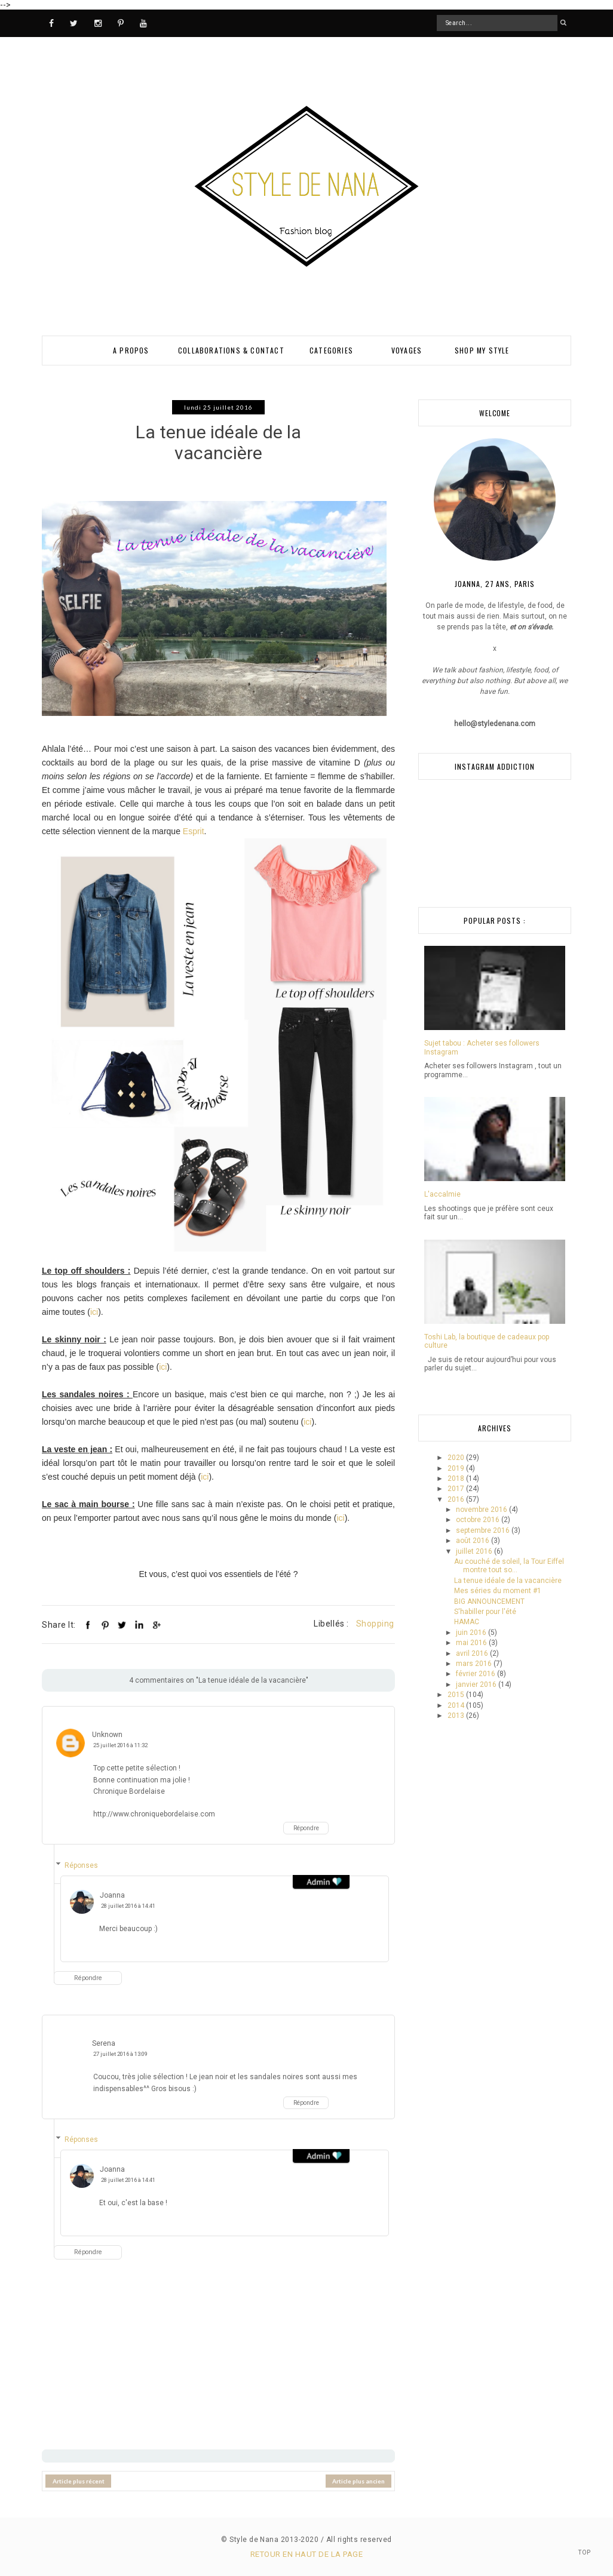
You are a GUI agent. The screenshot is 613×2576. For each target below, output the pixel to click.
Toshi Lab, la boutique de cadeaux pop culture (486, 1341)
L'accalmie (442, 1194)
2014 (457, 1705)
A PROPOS (131, 350)
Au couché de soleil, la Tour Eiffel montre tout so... (509, 1565)
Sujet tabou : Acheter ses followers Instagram (482, 1047)
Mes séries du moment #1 (497, 1591)
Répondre (306, 1828)
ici (94, 1312)
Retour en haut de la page (306, 2553)
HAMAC (466, 1622)
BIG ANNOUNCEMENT (489, 1601)
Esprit (193, 831)
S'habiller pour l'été (485, 1611)
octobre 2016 (478, 1520)
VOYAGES (406, 350)
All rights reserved (359, 2539)
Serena (103, 2043)
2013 (457, 1715)
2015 (457, 1694)
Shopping (375, 1623)
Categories (331, 350)
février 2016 (476, 1674)
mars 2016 (475, 1663)
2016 (457, 1499)
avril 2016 (473, 1653)
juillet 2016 (475, 1551)
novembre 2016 (482, 1509)
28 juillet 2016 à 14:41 (128, 1905)
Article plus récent (79, 2480)
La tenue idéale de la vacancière (508, 1580)
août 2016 (473, 1540)
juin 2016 (472, 1632)
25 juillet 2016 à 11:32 (120, 1745)
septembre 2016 (483, 1530)
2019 (457, 1468)
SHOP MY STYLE (482, 350)
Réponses (81, 1865)
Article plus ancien (358, 2480)
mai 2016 (472, 1643)
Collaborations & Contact (231, 350)
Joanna (112, 1894)
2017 (457, 1488)
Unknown (107, 1734)
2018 (457, 1478)
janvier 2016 (477, 1684)
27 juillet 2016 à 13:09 (120, 2054)
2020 (457, 1457)
